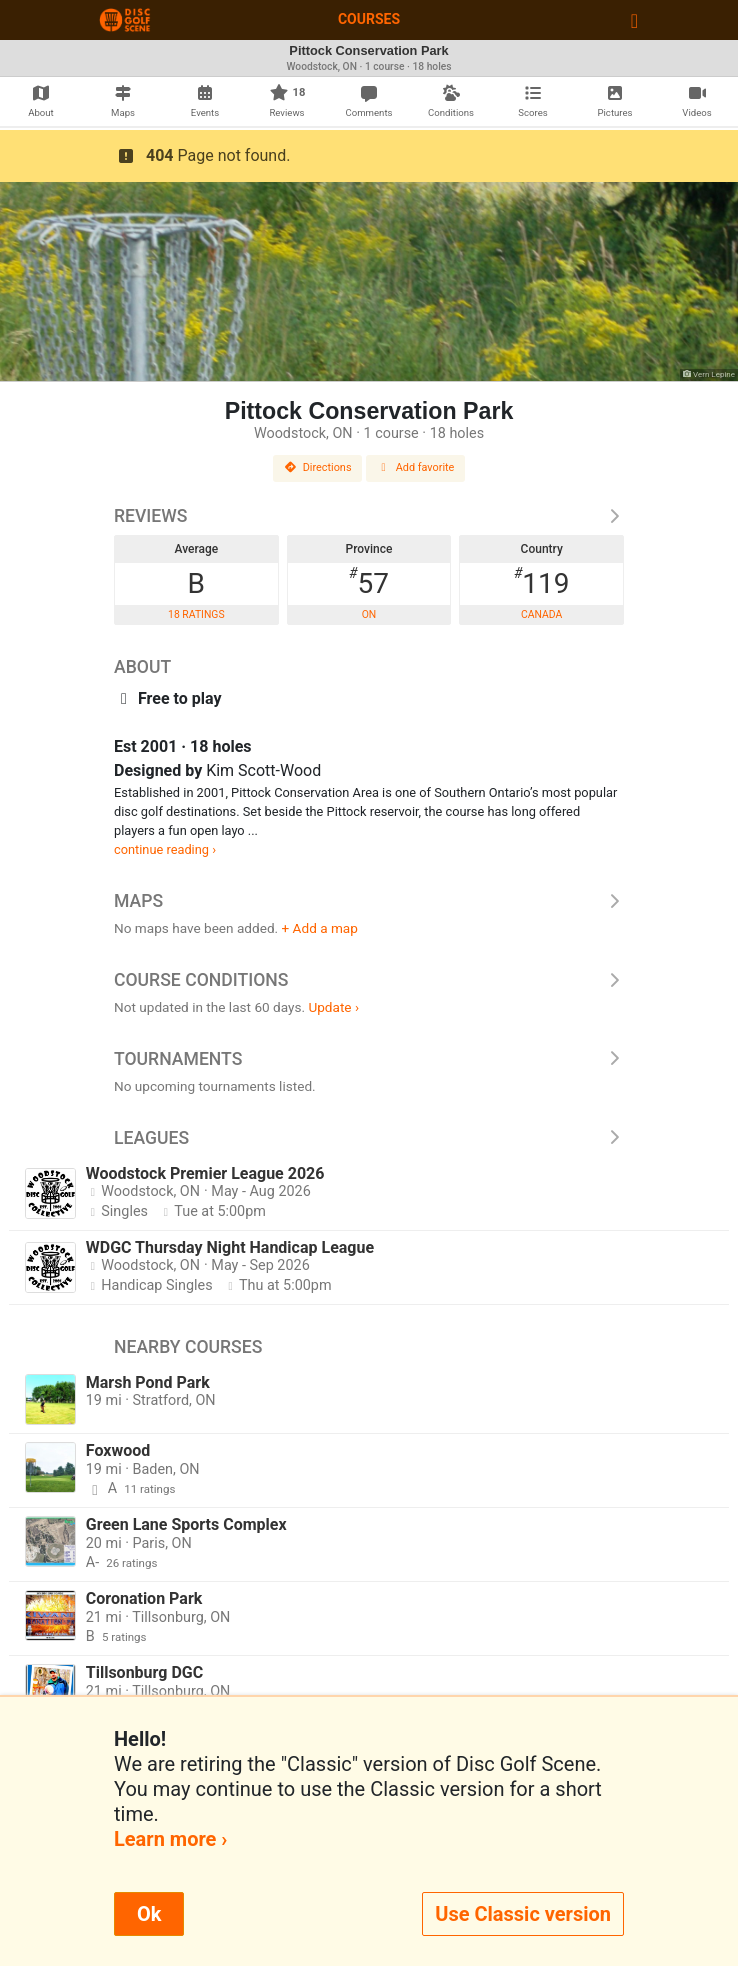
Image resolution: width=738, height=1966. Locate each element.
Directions (318, 467)
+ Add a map (320, 928)
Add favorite (416, 467)
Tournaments (369, 1059)
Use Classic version (523, 1914)
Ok (149, 1914)
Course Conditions (369, 980)
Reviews (369, 516)
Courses (369, 19)
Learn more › (170, 1839)
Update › (333, 1007)
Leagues (369, 1138)
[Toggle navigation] (634, 20)
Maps (369, 901)
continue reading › (165, 849)
